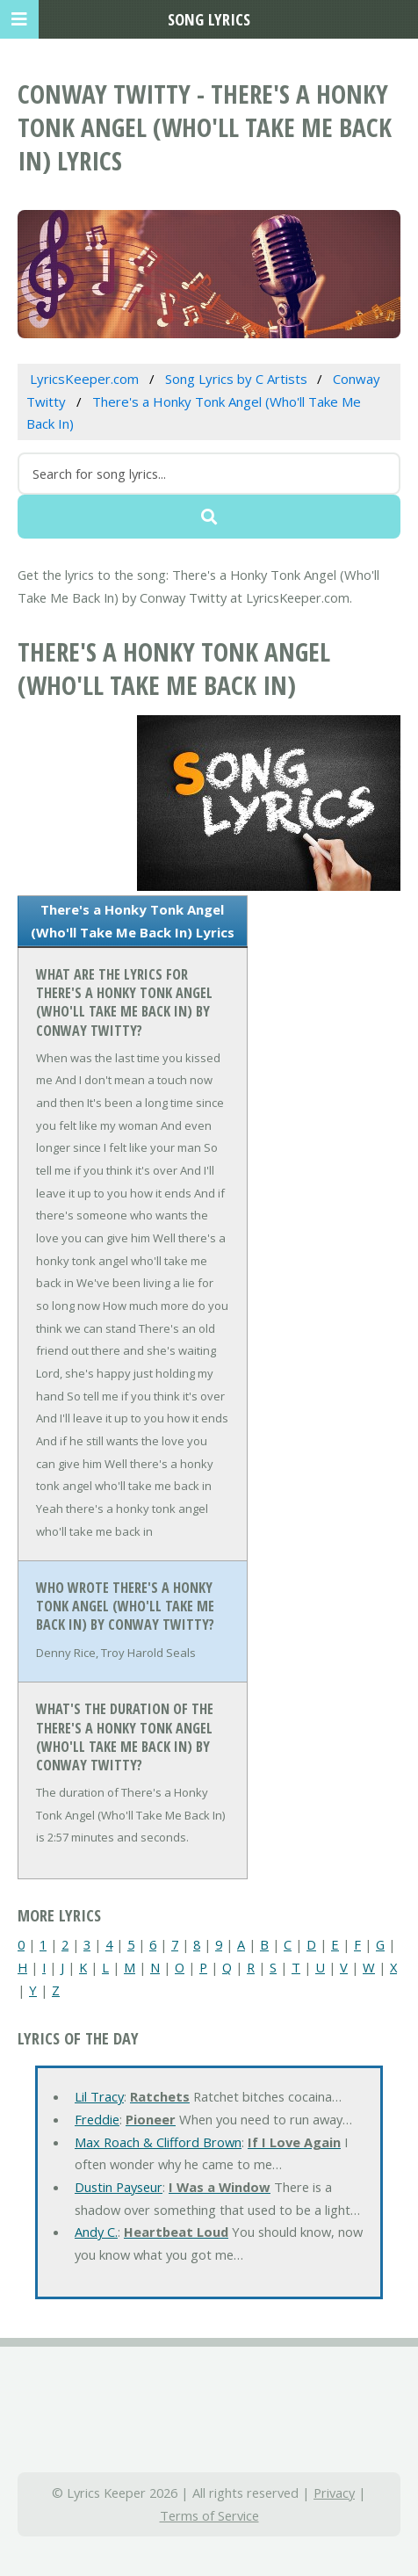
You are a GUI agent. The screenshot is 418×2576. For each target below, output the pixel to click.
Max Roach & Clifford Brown (158, 2142)
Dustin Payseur (118, 2187)
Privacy (334, 2492)
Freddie (97, 2119)
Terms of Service (209, 2515)
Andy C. (96, 2231)
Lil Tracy (99, 2096)
